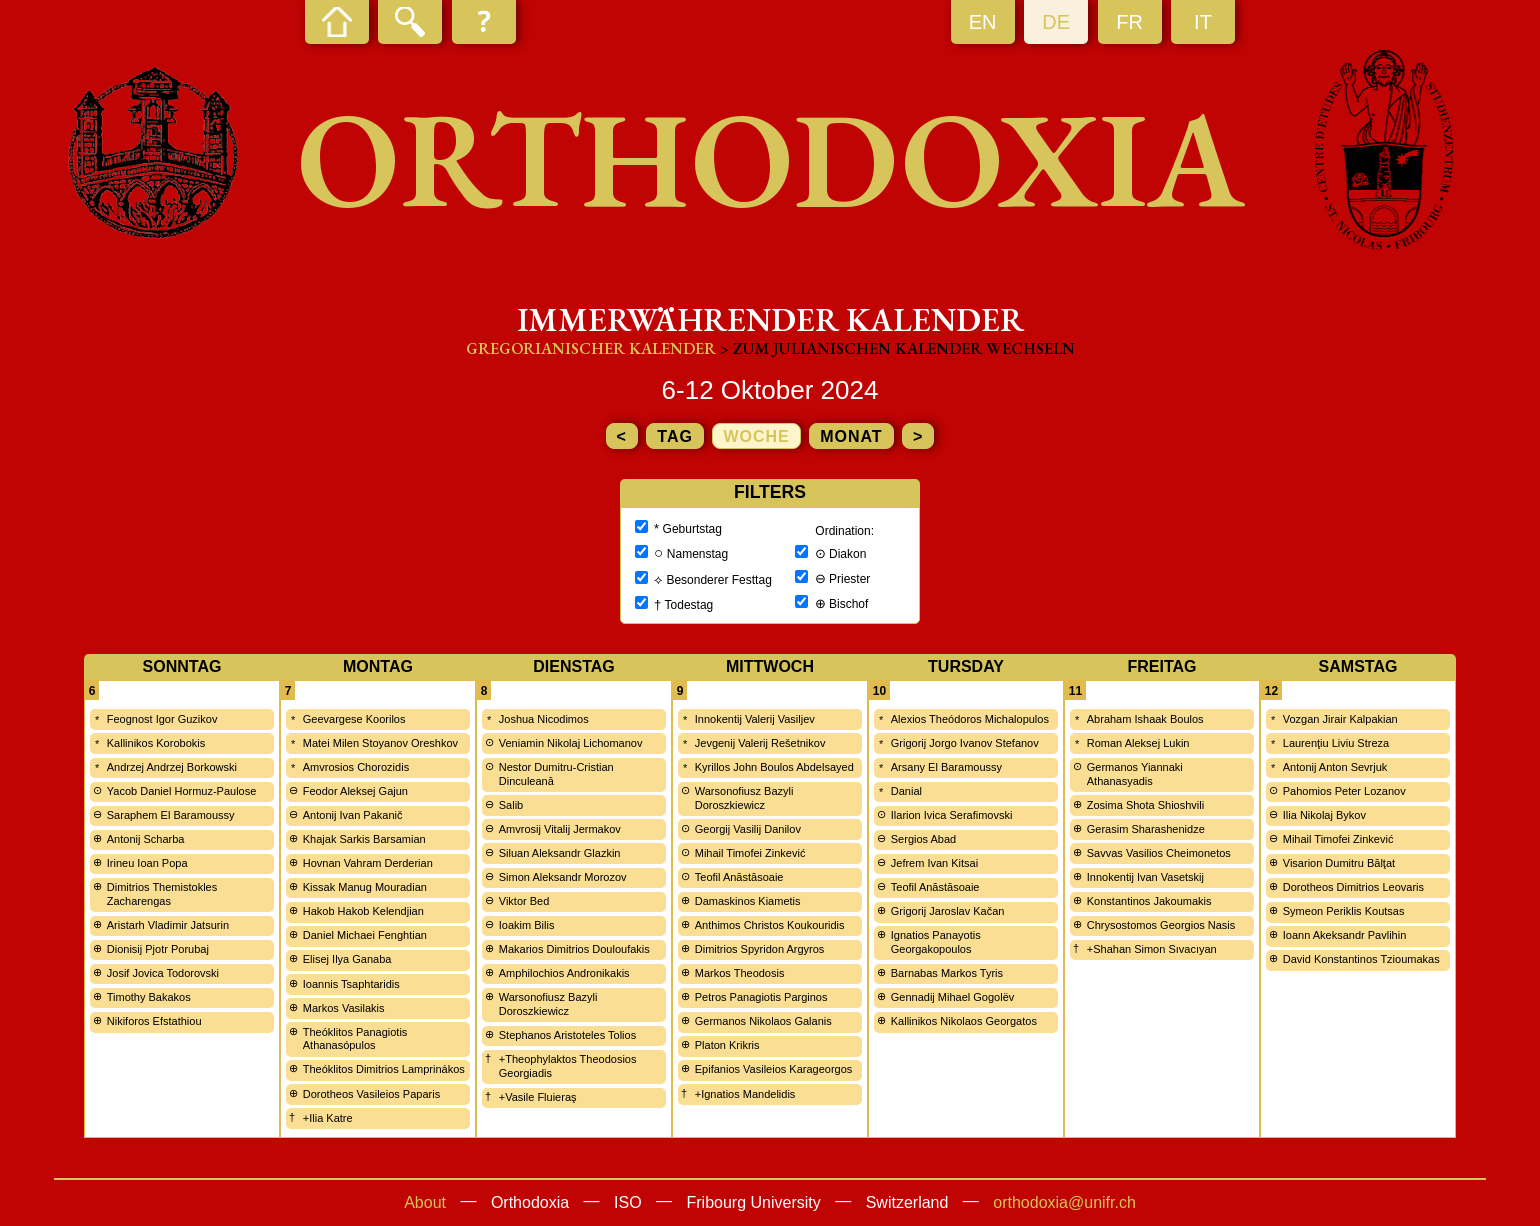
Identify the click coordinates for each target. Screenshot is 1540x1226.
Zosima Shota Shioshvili (1145, 805)
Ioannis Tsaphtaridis (351, 984)
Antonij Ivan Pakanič (353, 815)
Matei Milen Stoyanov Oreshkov (380, 743)
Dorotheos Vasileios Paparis (371, 1094)
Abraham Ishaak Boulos (1145, 719)
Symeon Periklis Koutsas (1344, 911)
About (425, 1202)
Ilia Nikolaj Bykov (1324, 815)
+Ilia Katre (328, 1118)
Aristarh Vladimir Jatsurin (168, 925)
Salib (511, 805)
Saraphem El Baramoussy (171, 815)
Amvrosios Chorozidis (356, 767)
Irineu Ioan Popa (147, 863)
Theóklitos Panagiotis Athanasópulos (355, 1039)
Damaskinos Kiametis (748, 901)
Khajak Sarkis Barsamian (364, 839)
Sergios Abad (923, 839)
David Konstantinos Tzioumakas (1361, 959)
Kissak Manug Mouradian (365, 887)
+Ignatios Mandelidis (745, 1094)
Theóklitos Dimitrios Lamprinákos (384, 1069)
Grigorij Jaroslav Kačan (948, 911)
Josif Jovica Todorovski (163, 973)
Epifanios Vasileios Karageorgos (774, 1069)
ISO (628, 1202)
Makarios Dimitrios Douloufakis (574, 949)
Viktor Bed (524, 901)
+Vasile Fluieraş (538, 1097)
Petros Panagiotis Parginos (761, 997)
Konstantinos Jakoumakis (1149, 901)
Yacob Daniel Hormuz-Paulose (182, 791)
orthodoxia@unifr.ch (1064, 1202)
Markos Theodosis (740, 973)
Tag (675, 436)
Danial (906, 791)
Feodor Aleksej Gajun (355, 791)
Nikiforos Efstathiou (154, 1021)
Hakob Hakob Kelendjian (363, 911)
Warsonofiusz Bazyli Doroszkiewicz (548, 1004)
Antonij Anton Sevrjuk (1335, 767)
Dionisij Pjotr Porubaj (158, 949)
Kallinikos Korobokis (156, 743)
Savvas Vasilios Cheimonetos (1159, 853)
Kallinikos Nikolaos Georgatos (964, 1021)
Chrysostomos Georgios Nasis (1161, 925)
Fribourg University (754, 1202)
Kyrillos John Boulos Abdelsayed (774, 767)
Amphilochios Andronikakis (564, 973)
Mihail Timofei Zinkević (750, 853)
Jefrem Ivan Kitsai (934, 863)
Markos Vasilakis (344, 1008)
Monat (851, 436)
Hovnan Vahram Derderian (368, 863)
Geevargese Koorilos (354, 719)
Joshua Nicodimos (544, 719)
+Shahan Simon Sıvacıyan (1152, 949)
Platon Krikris (727, 1045)
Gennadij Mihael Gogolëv (953, 997)
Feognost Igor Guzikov (162, 719)
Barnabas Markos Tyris (947, 973)
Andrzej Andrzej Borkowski (172, 767)
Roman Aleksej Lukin (1138, 743)
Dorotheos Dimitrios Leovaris (1353, 887)
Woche (756, 436)
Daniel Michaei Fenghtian (365, 935)
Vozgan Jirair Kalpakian (1340, 719)
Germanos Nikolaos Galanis (763, 1021)
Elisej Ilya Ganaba (347, 959)
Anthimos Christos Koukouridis (770, 925)
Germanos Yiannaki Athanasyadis (1135, 774)
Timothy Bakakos (149, 997)
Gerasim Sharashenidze (1146, 829)
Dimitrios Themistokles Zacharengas (162, 894)
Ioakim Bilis (527, 925)
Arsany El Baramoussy (946, 767)
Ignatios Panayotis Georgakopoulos (936, 942)
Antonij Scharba (146, 839)
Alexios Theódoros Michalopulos (970, 719)
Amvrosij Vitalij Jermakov (560, 829)
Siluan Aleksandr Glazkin (560, 853)
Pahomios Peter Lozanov (1344, 791)
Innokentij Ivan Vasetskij (1145, 877)
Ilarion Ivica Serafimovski (952, 815)
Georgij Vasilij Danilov (748, 829)
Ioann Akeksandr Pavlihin (1345, 935)
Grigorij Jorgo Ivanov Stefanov (965, 743)
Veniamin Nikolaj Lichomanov (571, 743)
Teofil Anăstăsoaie (739, 877)
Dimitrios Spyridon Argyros (760, 949)
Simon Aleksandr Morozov (563, 877)
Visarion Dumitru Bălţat (1339, 863)
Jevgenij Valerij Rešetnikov (760, 743)
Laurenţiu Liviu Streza (1336, 743)
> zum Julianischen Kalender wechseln (897, 348)
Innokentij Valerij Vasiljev (755, 719)
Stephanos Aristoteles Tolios (567, 1035)
